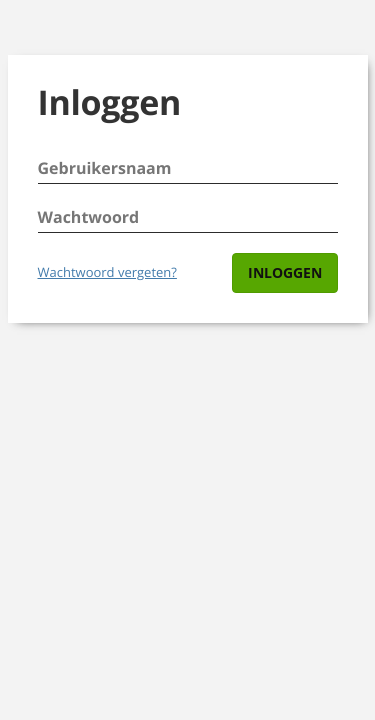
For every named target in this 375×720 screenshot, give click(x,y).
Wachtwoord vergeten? (107, 272)
